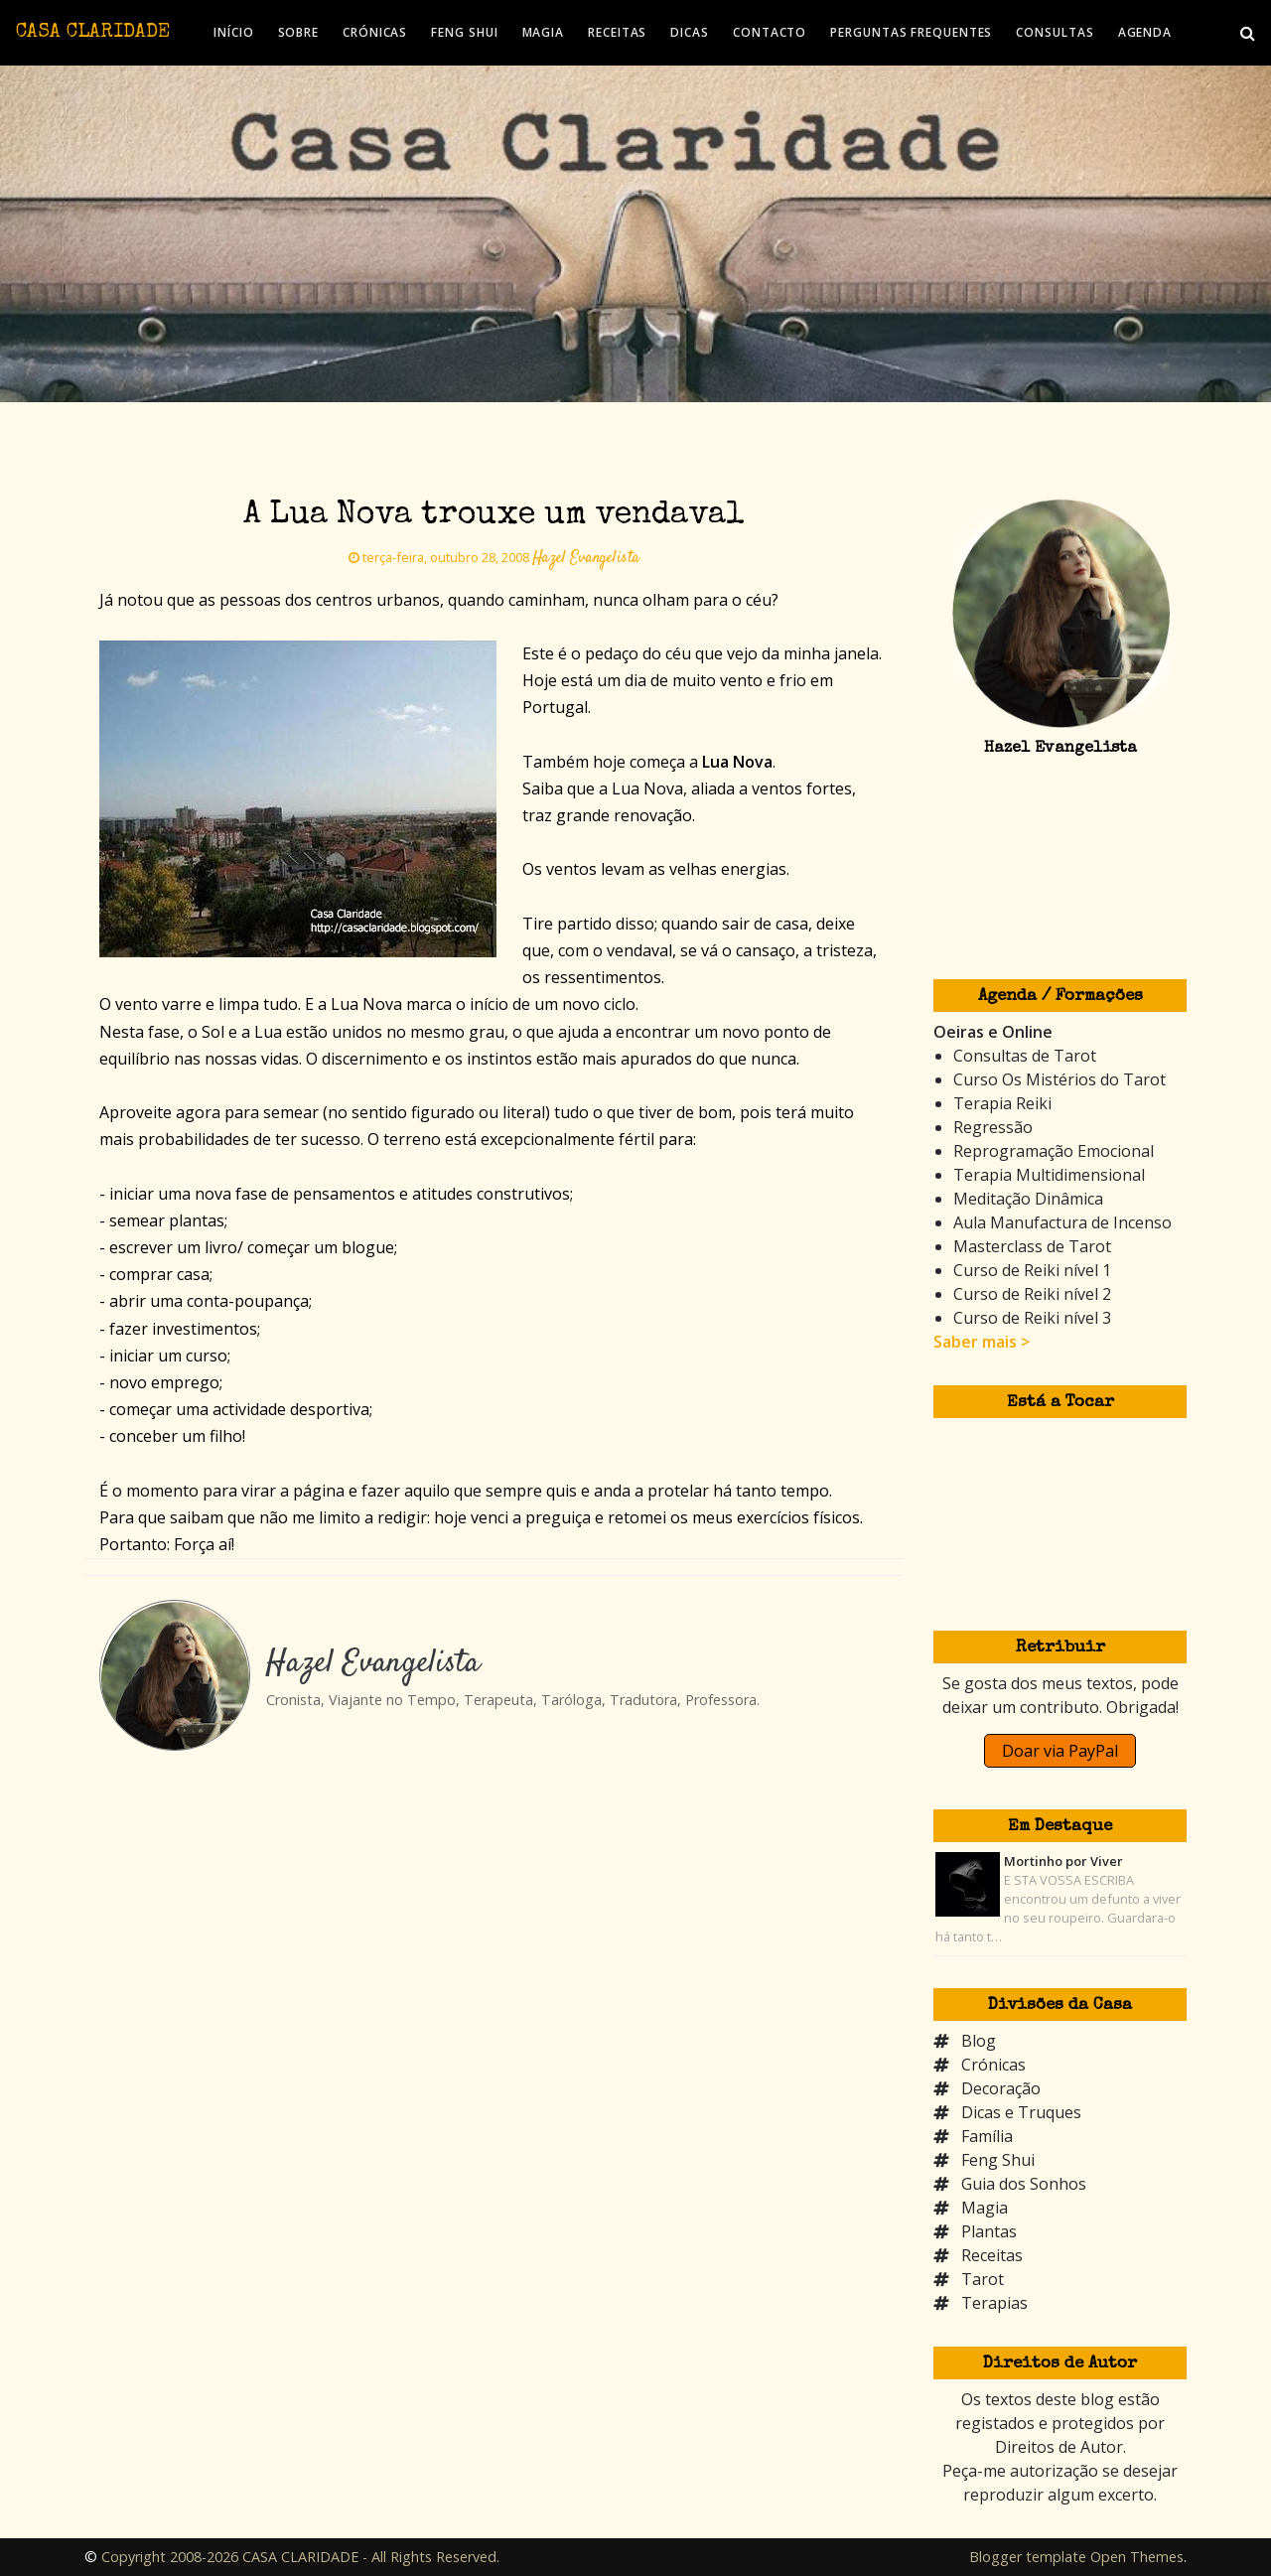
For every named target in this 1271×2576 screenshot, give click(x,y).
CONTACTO (769, 32)
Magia (984, 2207)
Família (987, 2136)
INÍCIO (233, 32)
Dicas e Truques (1021, 2112)
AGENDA (1145, 32)
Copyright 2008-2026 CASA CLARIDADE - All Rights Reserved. (300, 2556)
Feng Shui (998, 2160)
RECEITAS (617, 32)
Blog (978, 2041)
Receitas (992, 2255)
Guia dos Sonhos (1023, 2184)
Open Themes (1137, 2556)
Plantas (989, 2231)
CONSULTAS (1054, 32)
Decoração (1001, 2088)
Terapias (994, 2303)
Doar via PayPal (1060, 1751)
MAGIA (543, 32)
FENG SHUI (464, 32)
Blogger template (1027, 2556)
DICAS (689, 32)
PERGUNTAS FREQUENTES (911, 32)
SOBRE (299, 32)
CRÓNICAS (375, 32)
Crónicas (993, 2064)
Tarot (982, 2279)
